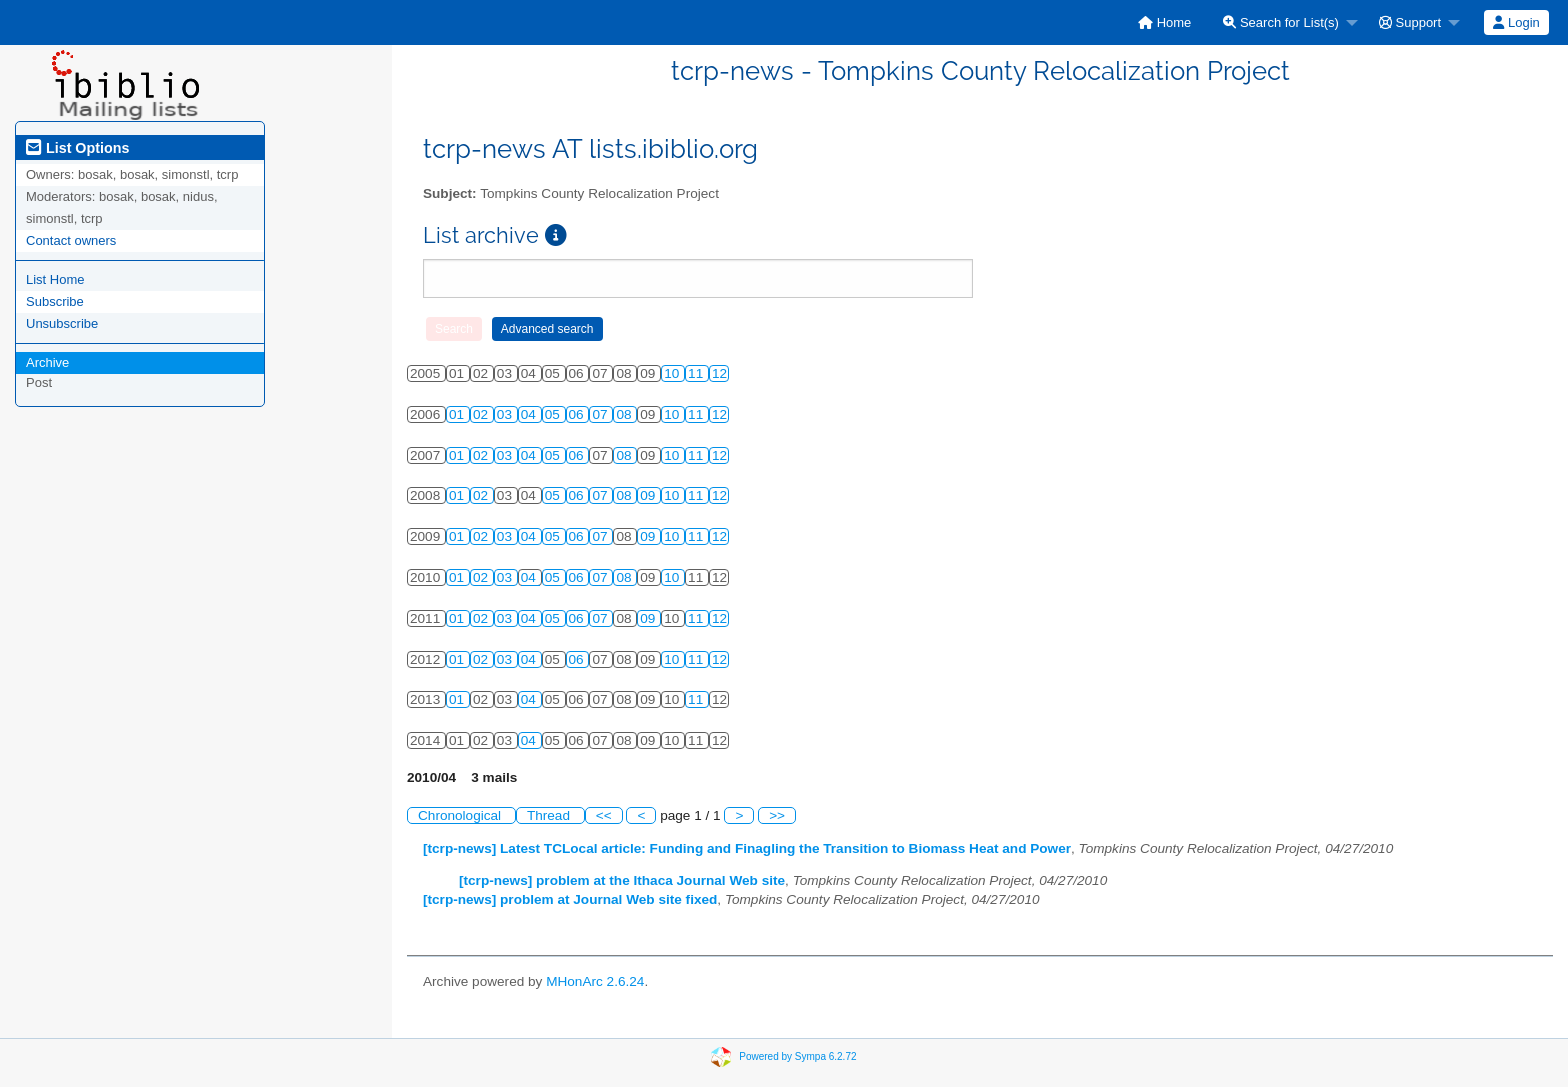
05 (554, 414)
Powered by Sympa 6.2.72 (797, 1056)
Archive (47, 362)
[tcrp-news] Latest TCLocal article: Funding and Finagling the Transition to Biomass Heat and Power (747, 848)
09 (649, 495)
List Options (77, 148)
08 (625, 414)
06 (578, 414)
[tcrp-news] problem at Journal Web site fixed (570, 899)
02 (482, 414)
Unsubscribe (62, 323)
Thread (550, 815)
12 (719, 373)
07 (601, 414)
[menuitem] (1164, 22)
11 (697, 373)
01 (458, 414)
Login (1516, 22)
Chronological (461, 815)
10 (673, 373)
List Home (55, 279)
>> (777, 815)
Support (1410, 22)
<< (604, 815)
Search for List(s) (1281, 22)
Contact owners (71, 240)
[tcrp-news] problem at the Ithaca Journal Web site (622, 880)
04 (530, 414)
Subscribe (55, 301)
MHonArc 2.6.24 (595, 981)
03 (506, 414)
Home (1164, 22)
